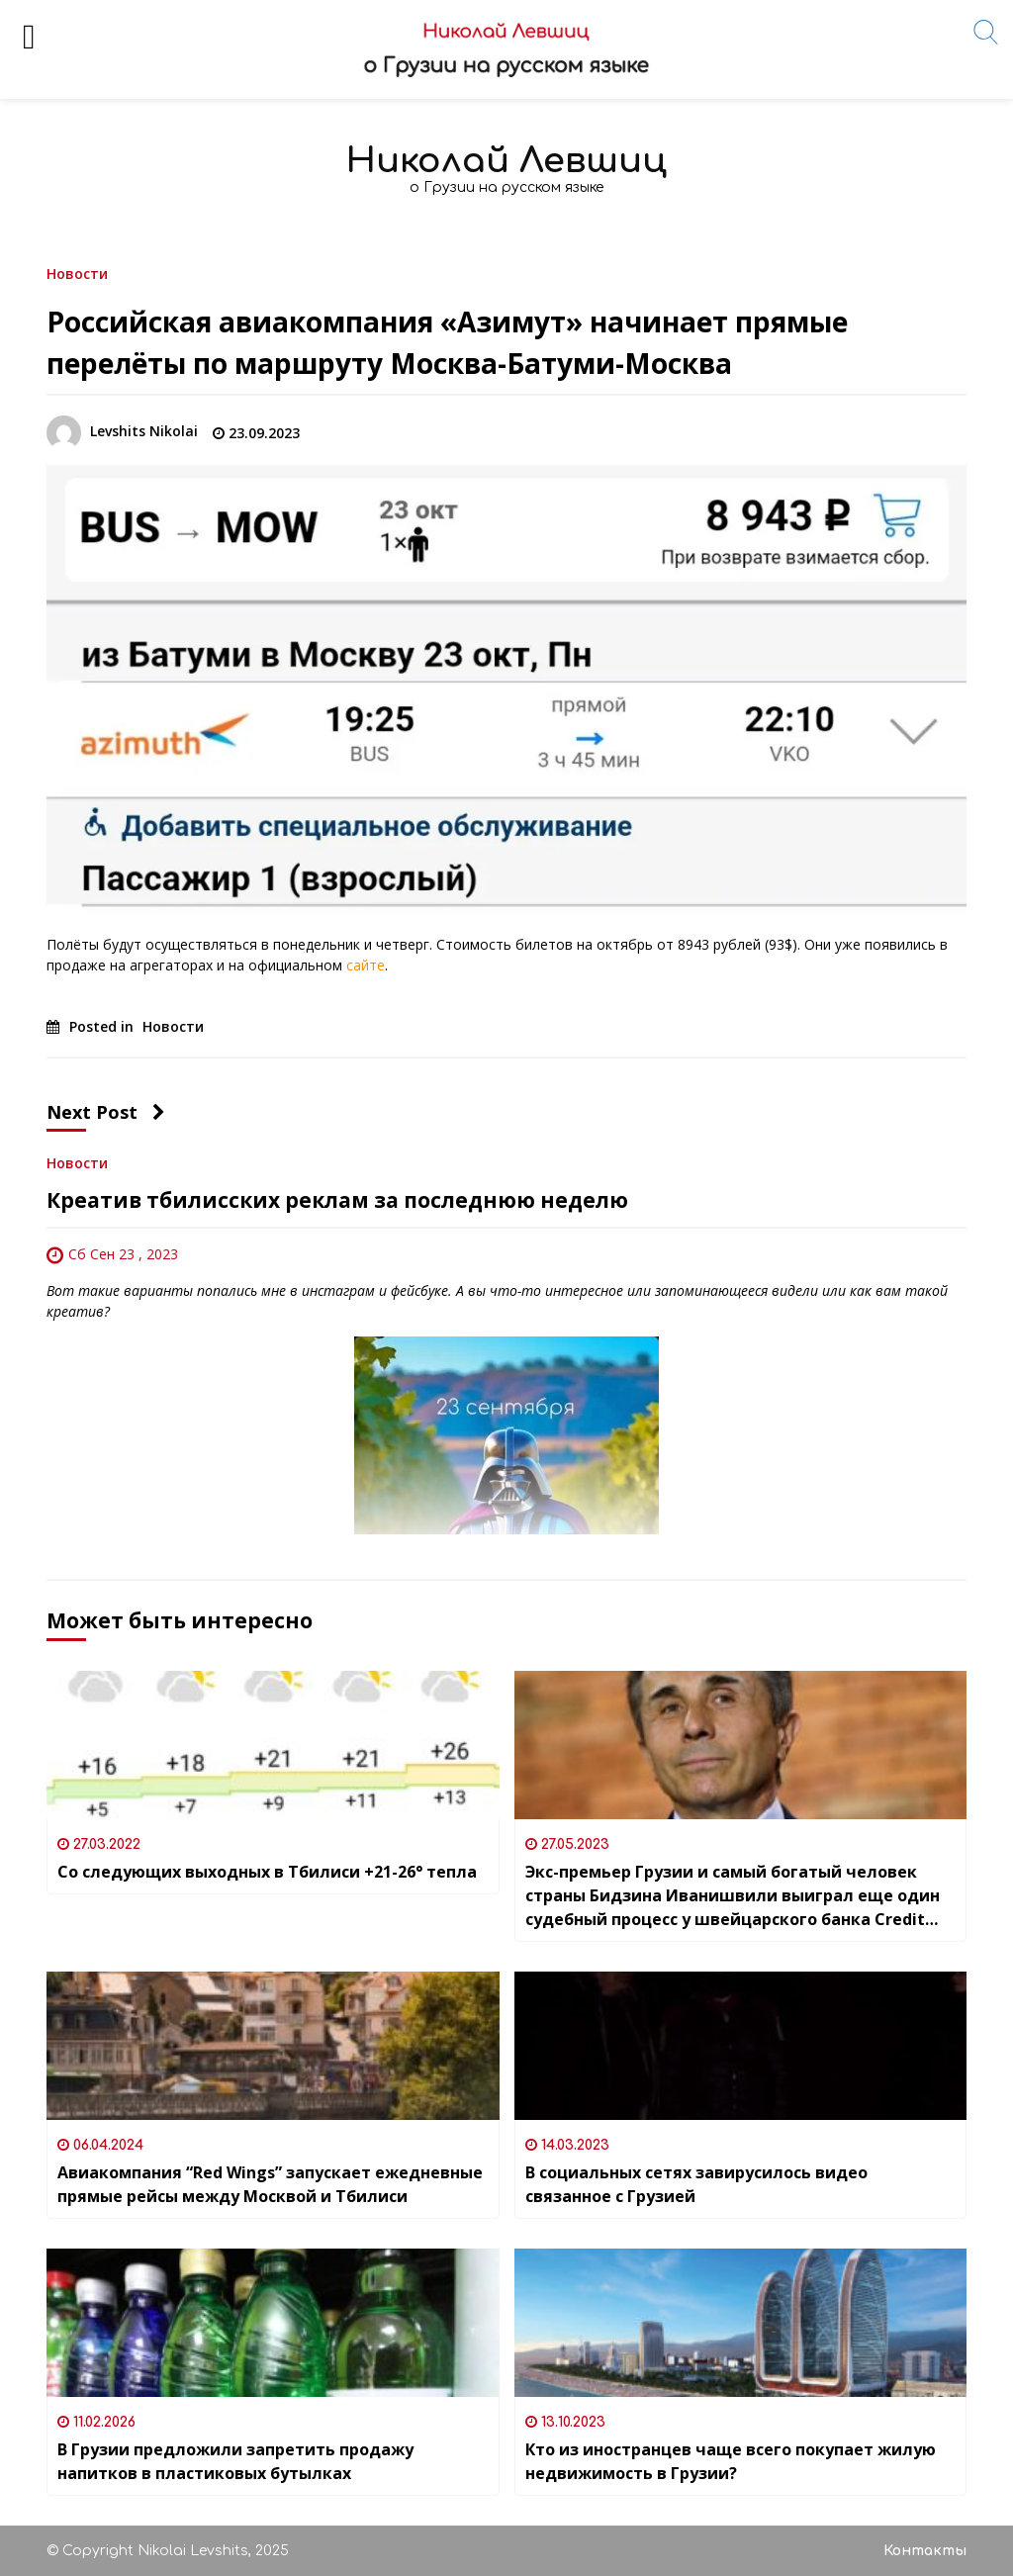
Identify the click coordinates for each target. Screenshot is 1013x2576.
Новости (77, 272)
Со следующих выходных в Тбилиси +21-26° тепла (267, 1872)
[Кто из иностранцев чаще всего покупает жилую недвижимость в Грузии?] (740, 2323)
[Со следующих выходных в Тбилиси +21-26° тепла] (273, 1745)
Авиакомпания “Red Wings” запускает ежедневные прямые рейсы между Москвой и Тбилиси (270, 2184)
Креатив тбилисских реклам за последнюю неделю (337, 1200)
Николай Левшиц (506, 160)
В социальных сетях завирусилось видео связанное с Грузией (696, 2184)
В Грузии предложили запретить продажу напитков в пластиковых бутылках (235, 2461)
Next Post (105, 1112)
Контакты (925, 2550)
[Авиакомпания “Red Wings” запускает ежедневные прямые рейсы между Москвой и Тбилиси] (273, 2046)
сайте (365, 965)
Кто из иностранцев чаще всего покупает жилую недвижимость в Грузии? (730, 2461)
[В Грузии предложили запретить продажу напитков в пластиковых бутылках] (273, 2323)
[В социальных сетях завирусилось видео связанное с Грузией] (740, 2046)
